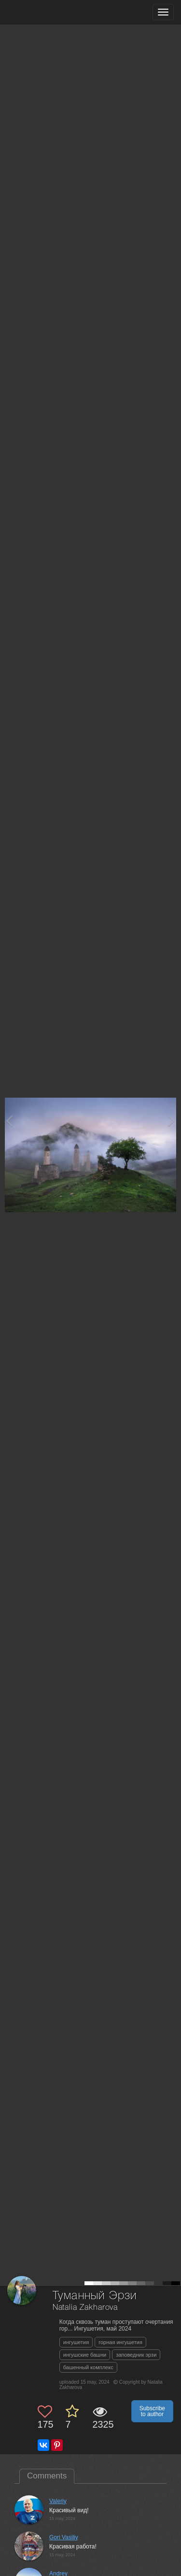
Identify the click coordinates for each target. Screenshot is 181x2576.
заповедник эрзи (136, 2355)
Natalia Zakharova (85, 2307)
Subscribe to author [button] (152, 2411)
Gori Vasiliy (63, 2537)
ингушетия (76, 2342)
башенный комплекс (88, 2367)
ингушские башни (84, 2355)
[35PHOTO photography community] (45, 12)
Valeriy (58, 2501)
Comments (47, 2475)
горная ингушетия (120, 2342)
